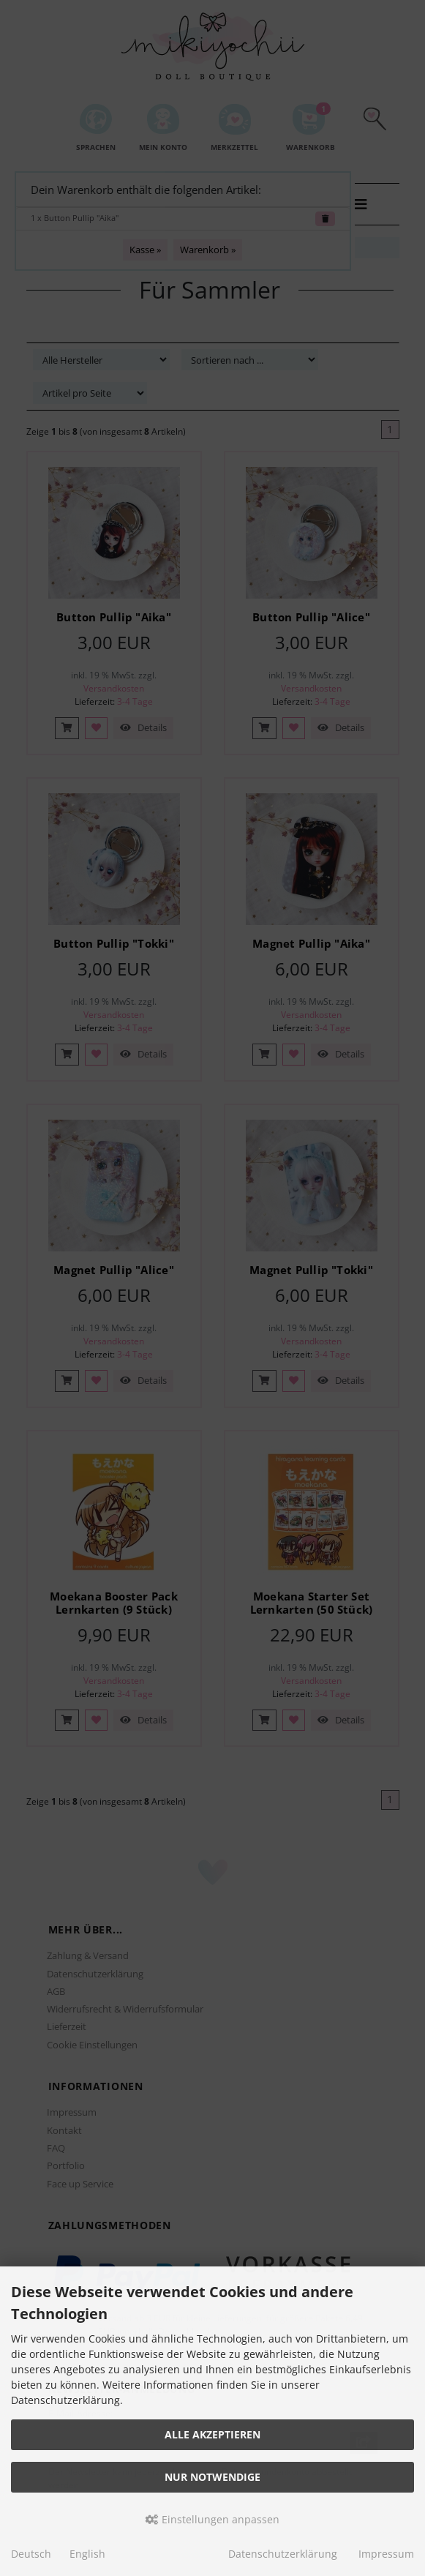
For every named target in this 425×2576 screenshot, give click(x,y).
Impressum (386, 2554)
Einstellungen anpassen (212, 2519)
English (87, 2554)
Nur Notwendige (212, 2477)
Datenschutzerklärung (282, 2554)
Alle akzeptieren (212, 2434)
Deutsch (31, 2554)
